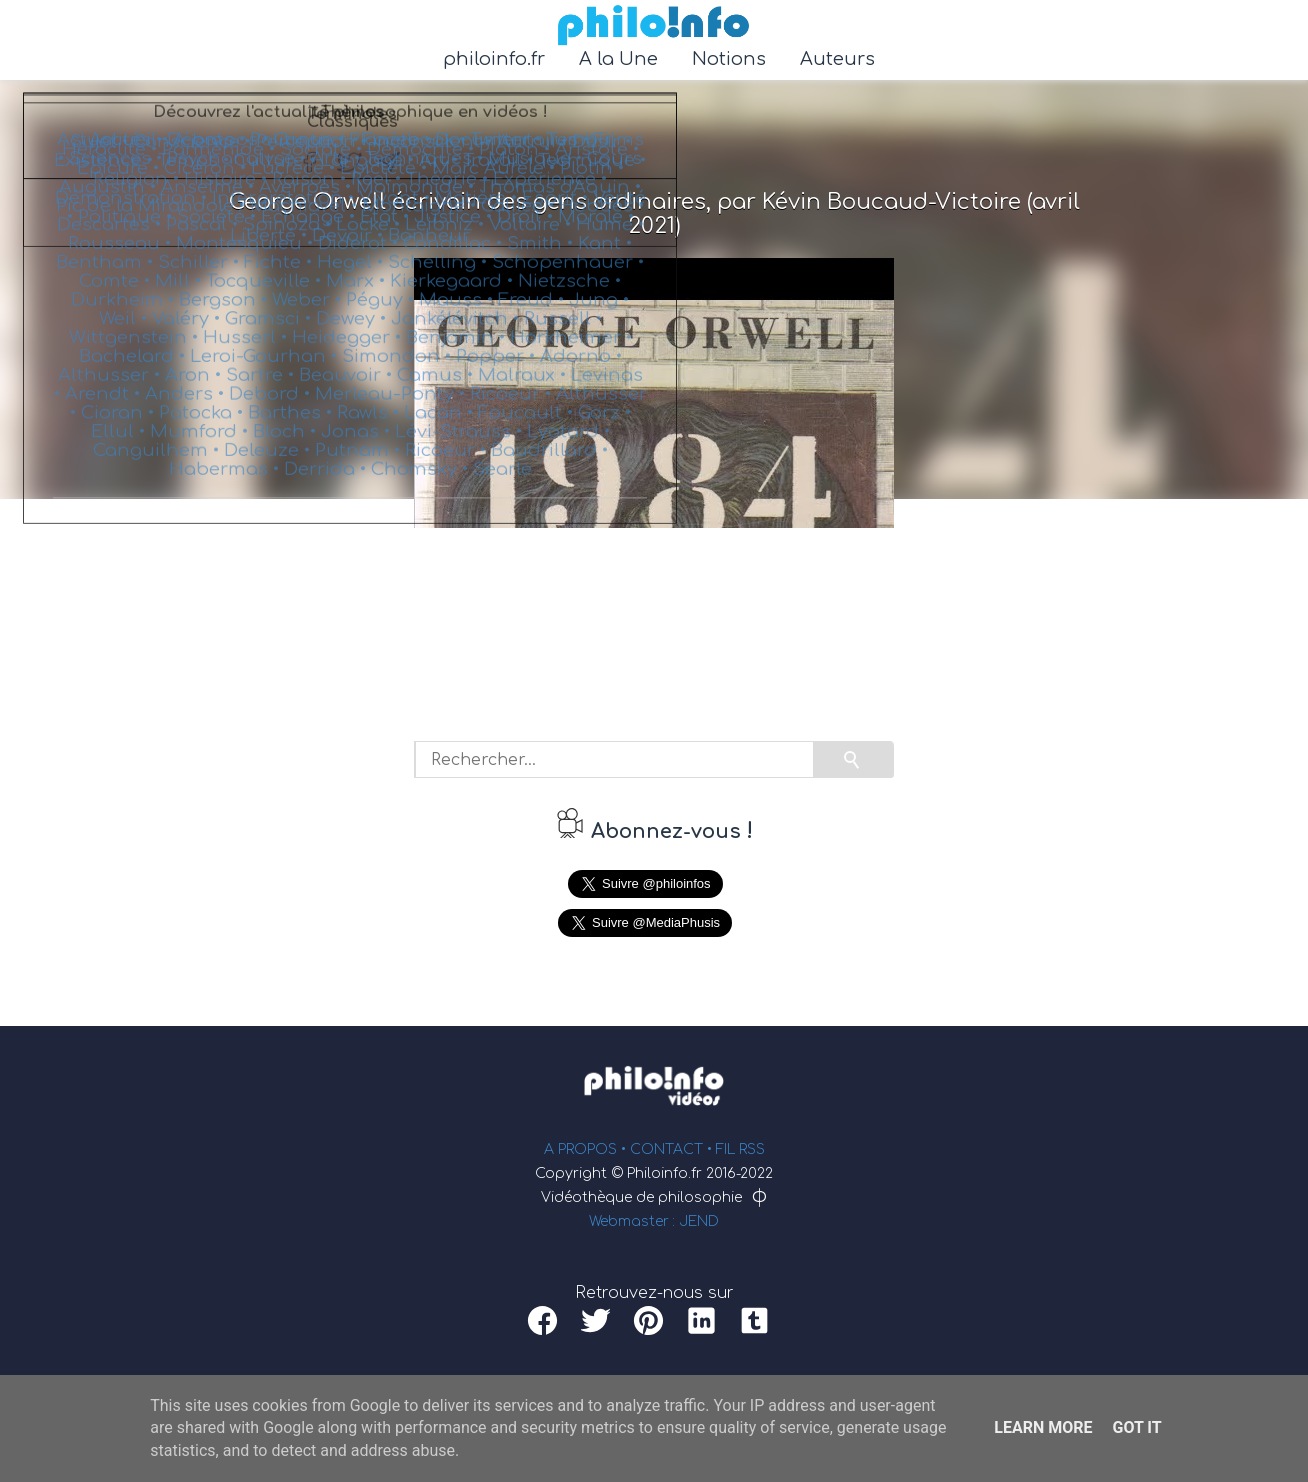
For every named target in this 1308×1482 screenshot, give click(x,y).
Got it (1136, 1427)
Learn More (1043, 1427)
